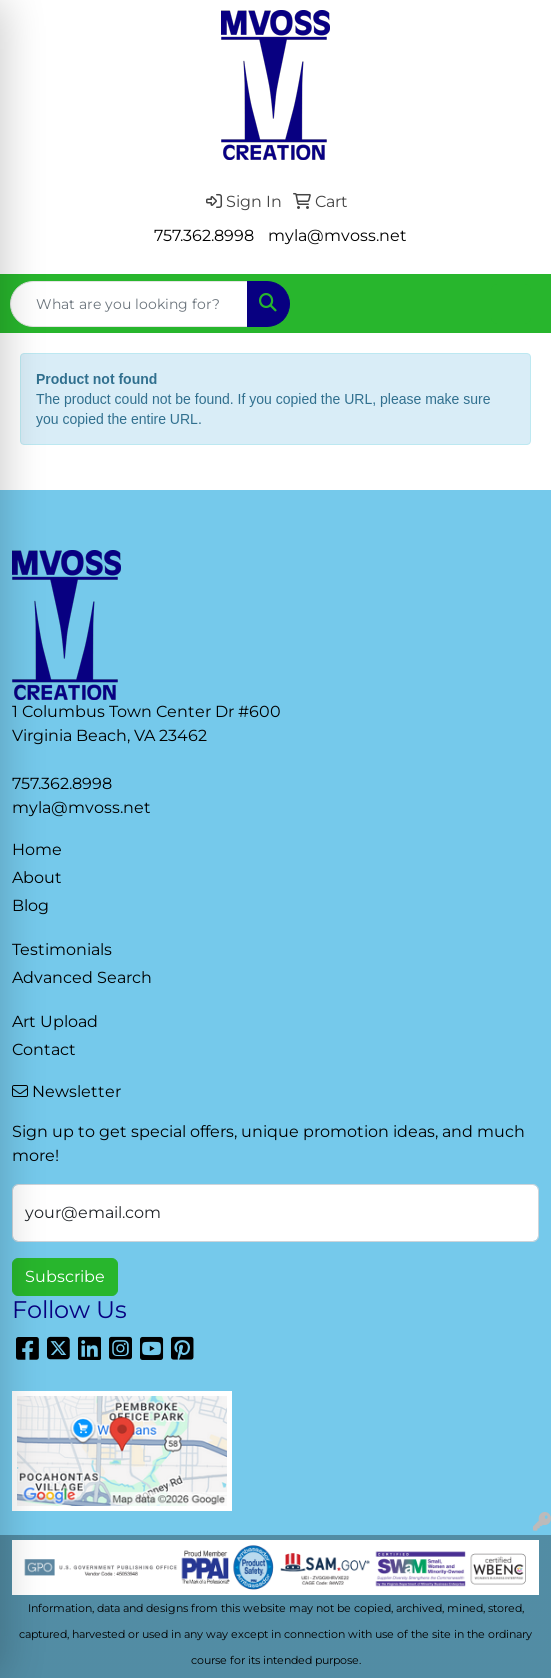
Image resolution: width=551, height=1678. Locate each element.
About (37, 877)
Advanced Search (82, 977)
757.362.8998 (204, 235)
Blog (30, 905)
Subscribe (65, 1276)
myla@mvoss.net (337, 235)
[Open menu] (511, 304)
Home (37, 849)
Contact (44, 1049)
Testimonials (62, 949)
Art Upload (55, 1021)
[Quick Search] (129, 304)
